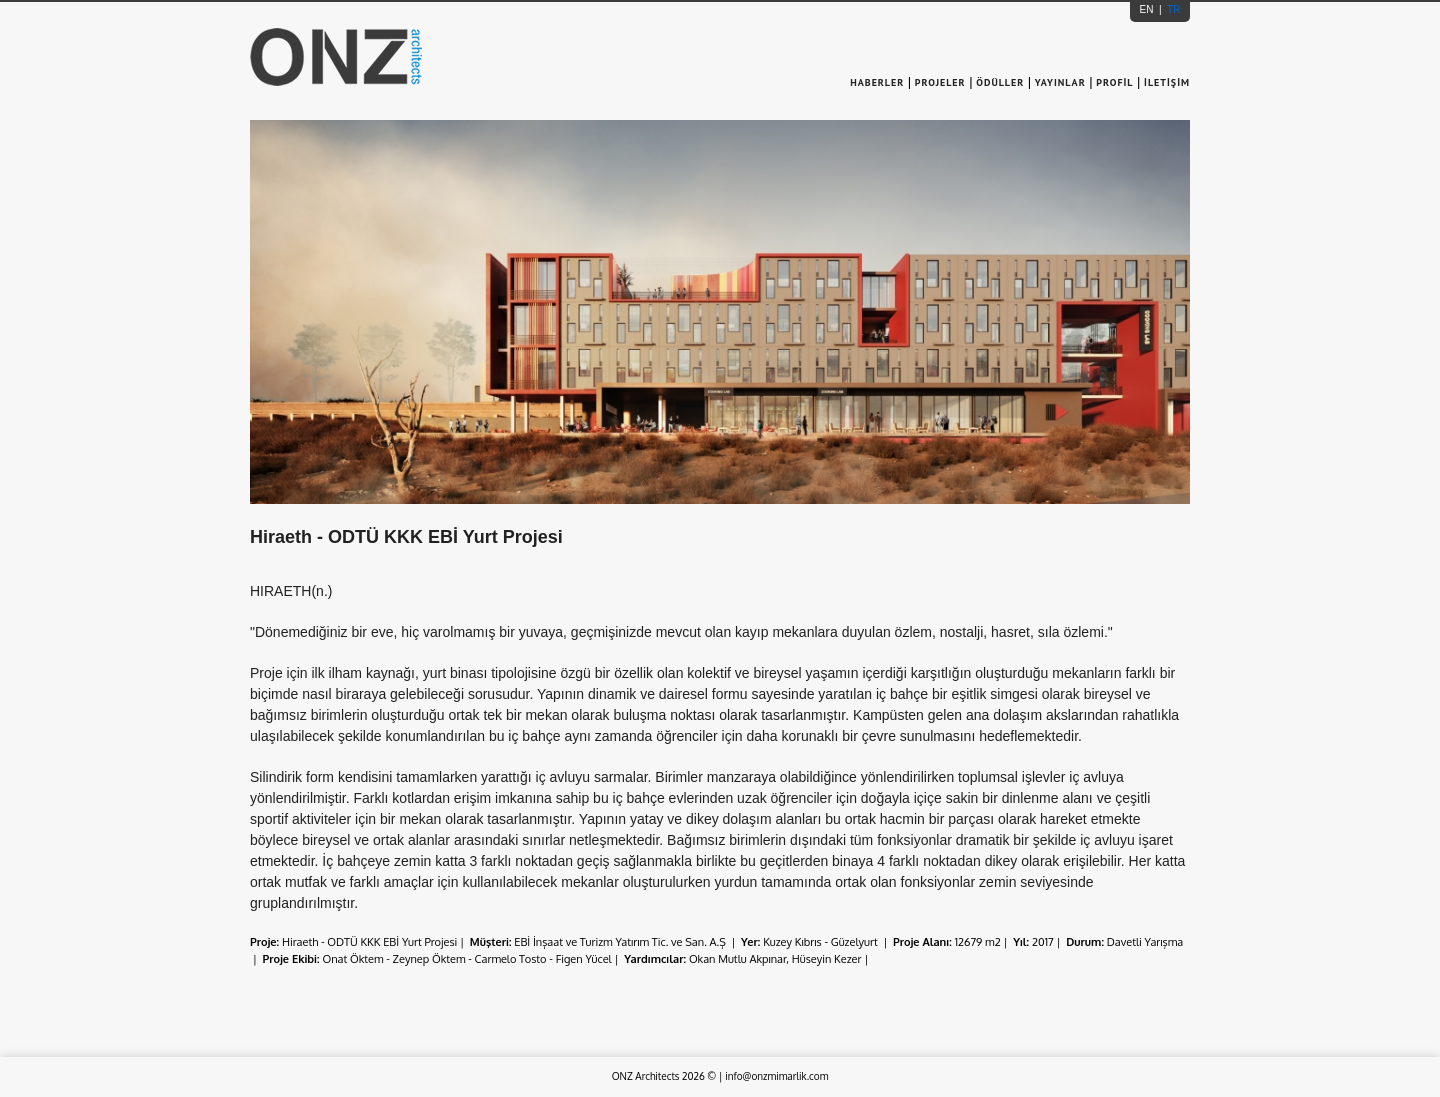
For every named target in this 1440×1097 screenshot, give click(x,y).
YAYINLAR (1060, 82)
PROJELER (940, 82)
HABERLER (879, 82)
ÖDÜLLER (1000, 82)
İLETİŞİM (1167, 82)
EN (1148, 9)
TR (1172, 9)
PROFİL (1114, 82)
